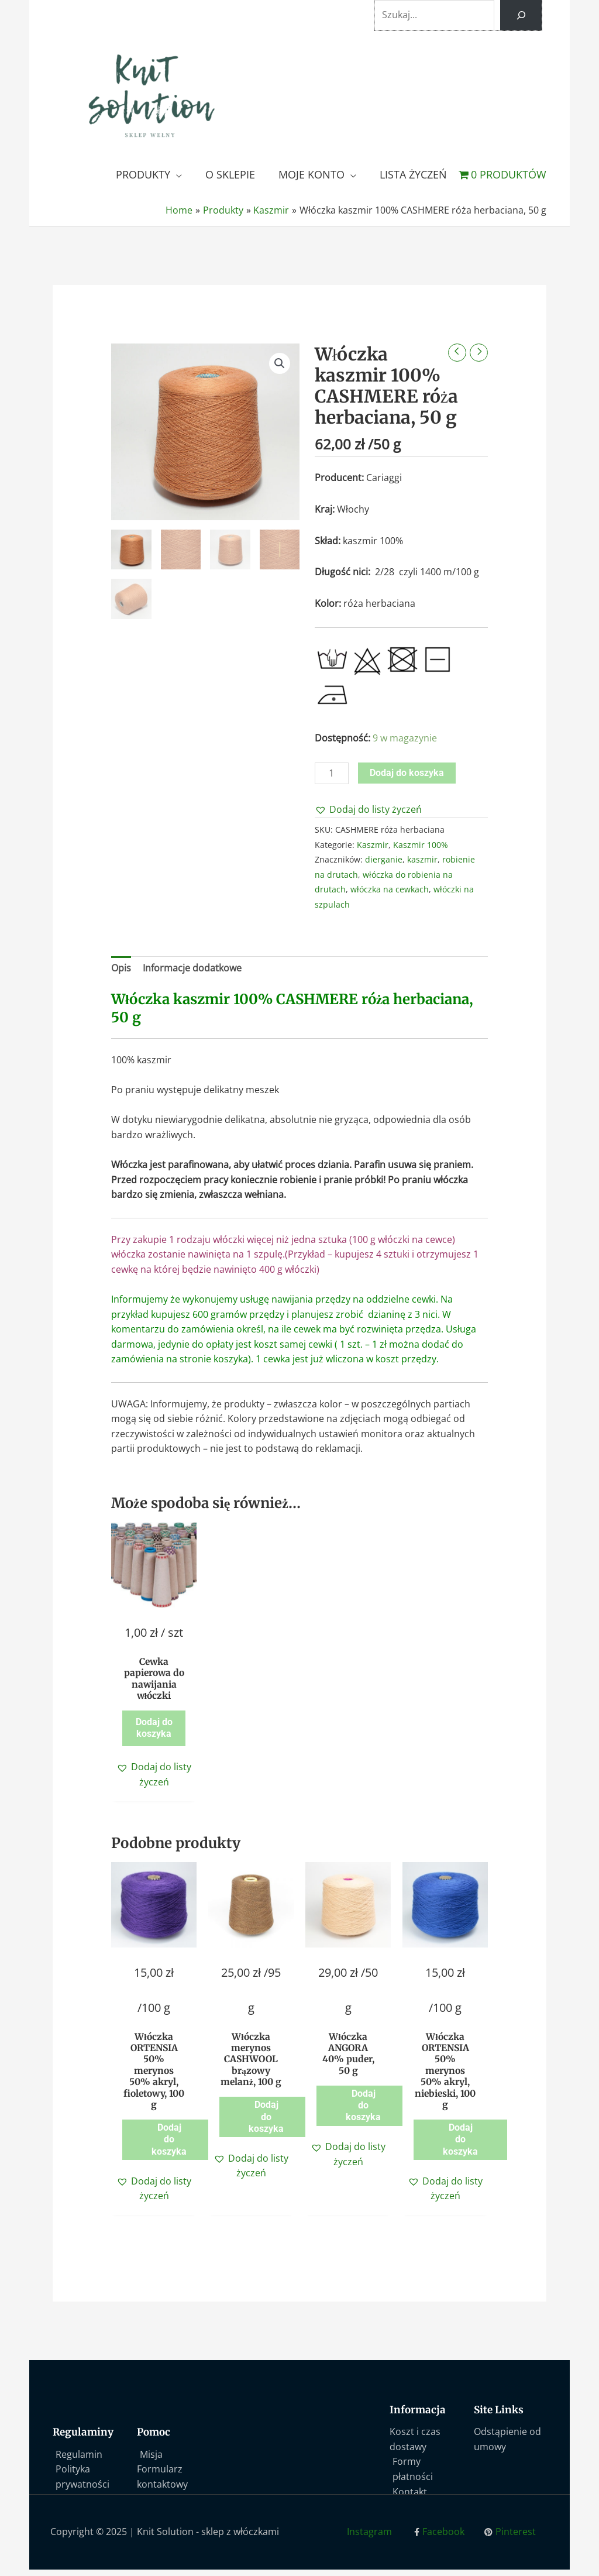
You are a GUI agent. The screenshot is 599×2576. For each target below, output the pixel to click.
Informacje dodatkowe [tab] (192, 967)
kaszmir (422, 859)
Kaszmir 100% (420, 844)
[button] (279, 363)
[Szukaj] (521, 15)
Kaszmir (372, 844)
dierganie (383, 859)
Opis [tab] (121, 967)
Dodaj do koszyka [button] (154, 1730)
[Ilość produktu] (332, 773)
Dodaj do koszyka (407, 772)
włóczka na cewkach (389, 889)
